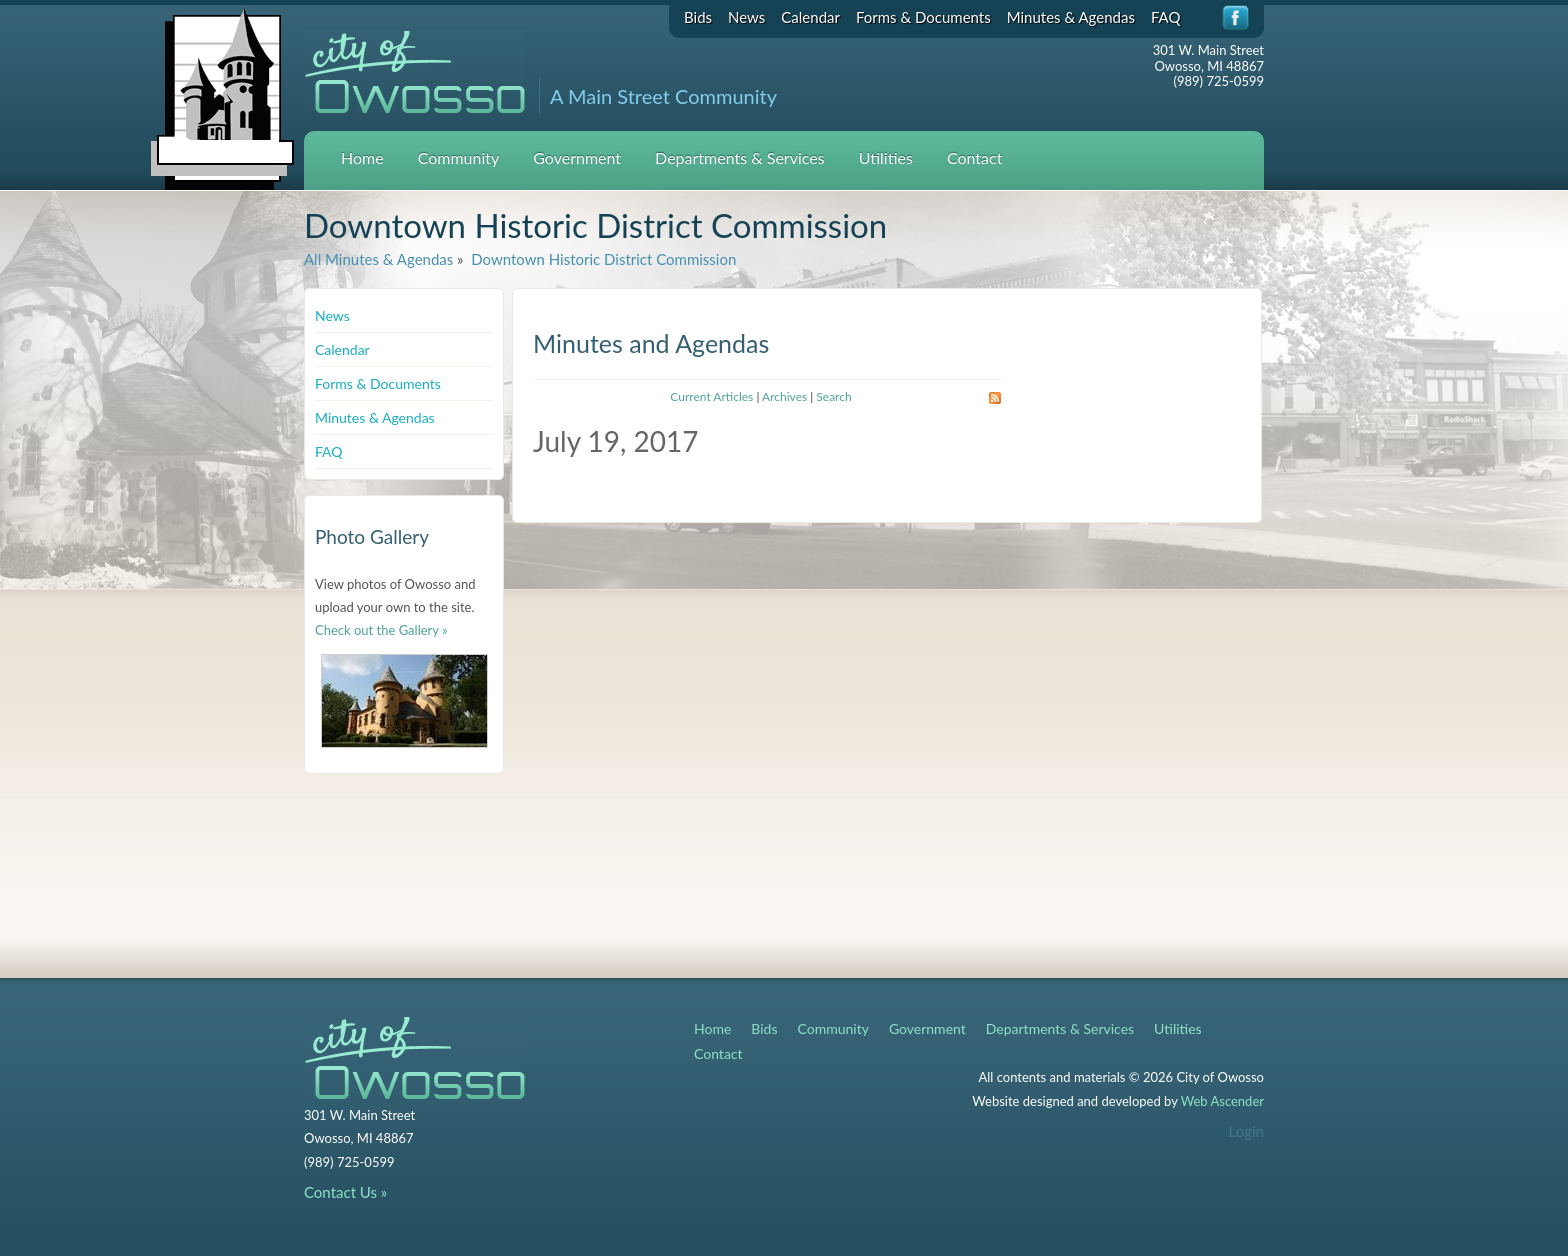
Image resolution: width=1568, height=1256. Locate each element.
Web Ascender (1222, 1101)
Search (833, 396)
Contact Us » (345, 1192)
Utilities (886, 157)
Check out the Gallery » (381, 630)
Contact (974, 157)
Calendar (810, 17)
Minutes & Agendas (1071, 17)
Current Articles (711, 396)
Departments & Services (740, 157)
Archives (784, 396)
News (746, 17)
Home (362, 157)
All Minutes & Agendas (378, 259)
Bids (698, 17)
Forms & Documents (923, 17)
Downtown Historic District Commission (601, 259)
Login (1246, 1131)
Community (459, 157)
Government (577, 157)
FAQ (1166, 17)
